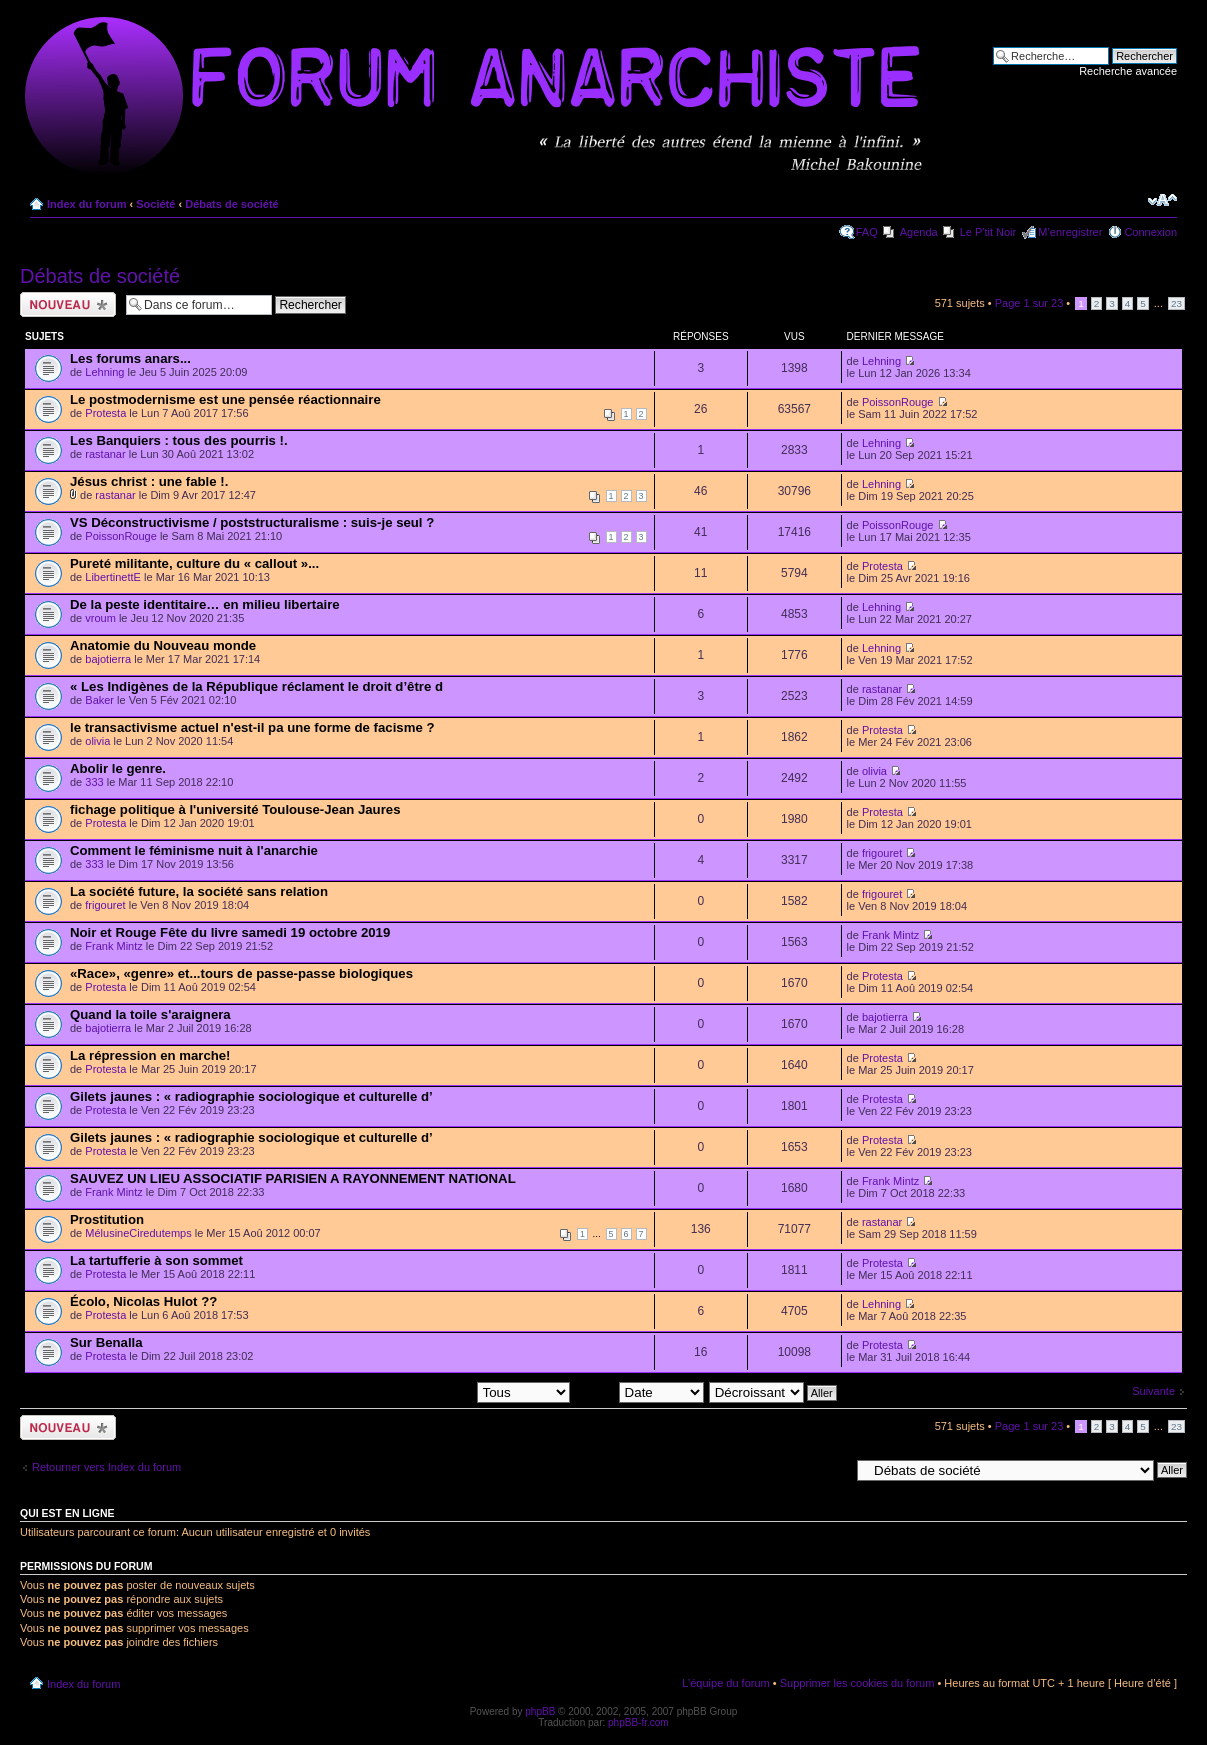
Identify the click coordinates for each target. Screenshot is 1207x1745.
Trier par (638, 1392)
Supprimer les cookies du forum (857, 1683)
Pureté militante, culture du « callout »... (194, 563)
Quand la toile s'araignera (150, 1014)
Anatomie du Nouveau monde (163, 645)
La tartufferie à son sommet (156, 1260)
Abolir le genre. (118, 768)
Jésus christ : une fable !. (149, 481)
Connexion (1150, 232)
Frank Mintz (113, 946)
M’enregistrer (1070, 232)
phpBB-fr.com (638, 1722)
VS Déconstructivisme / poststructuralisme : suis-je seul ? (252, 522)
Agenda (919, 232)
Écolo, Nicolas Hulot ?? (143, 1301)
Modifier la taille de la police (1162, 200)
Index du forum (86, 204)
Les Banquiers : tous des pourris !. (179, 440)
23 (1176, 303)
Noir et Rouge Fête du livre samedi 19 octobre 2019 (230, 932)
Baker (99, 700)
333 (94, 782)
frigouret (882, 853)
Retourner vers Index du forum (106, 1467)
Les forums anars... (130, 358)
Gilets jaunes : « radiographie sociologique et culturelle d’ (251, 1096)
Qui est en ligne (67, 1513)
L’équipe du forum (725, 1683)
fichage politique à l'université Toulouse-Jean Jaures (235, 809)
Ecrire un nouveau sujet (68, 304)
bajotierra (108, 659)
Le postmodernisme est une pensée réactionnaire (225, 399)
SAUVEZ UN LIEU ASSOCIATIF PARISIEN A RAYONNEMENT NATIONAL (293, 1178)
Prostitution (107, 1219)
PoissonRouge (898, 402)
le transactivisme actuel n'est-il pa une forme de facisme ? (252, 727)
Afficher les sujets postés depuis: (441, 1392)
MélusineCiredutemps (138, 1233)
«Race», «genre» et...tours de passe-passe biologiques (241, 973)
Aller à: (832, 1469)
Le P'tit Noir (988, 232)
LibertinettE (113, 577)
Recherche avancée (1128, 71)
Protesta (105, 413)
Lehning (104, 372)
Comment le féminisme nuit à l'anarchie (194, 850)
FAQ (867, 232)
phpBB (540, 1711)
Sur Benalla (106, 1342)
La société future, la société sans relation (199, 891)
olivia (97, 741)
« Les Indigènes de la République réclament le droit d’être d (256, 686)
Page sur (1029, 303)
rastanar (105, 454)
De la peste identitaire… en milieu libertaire (205, 604)
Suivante (1153, 1391)
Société (155, 204)
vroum (100, 618)
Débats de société (232, 204)
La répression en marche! (150, 1055)
